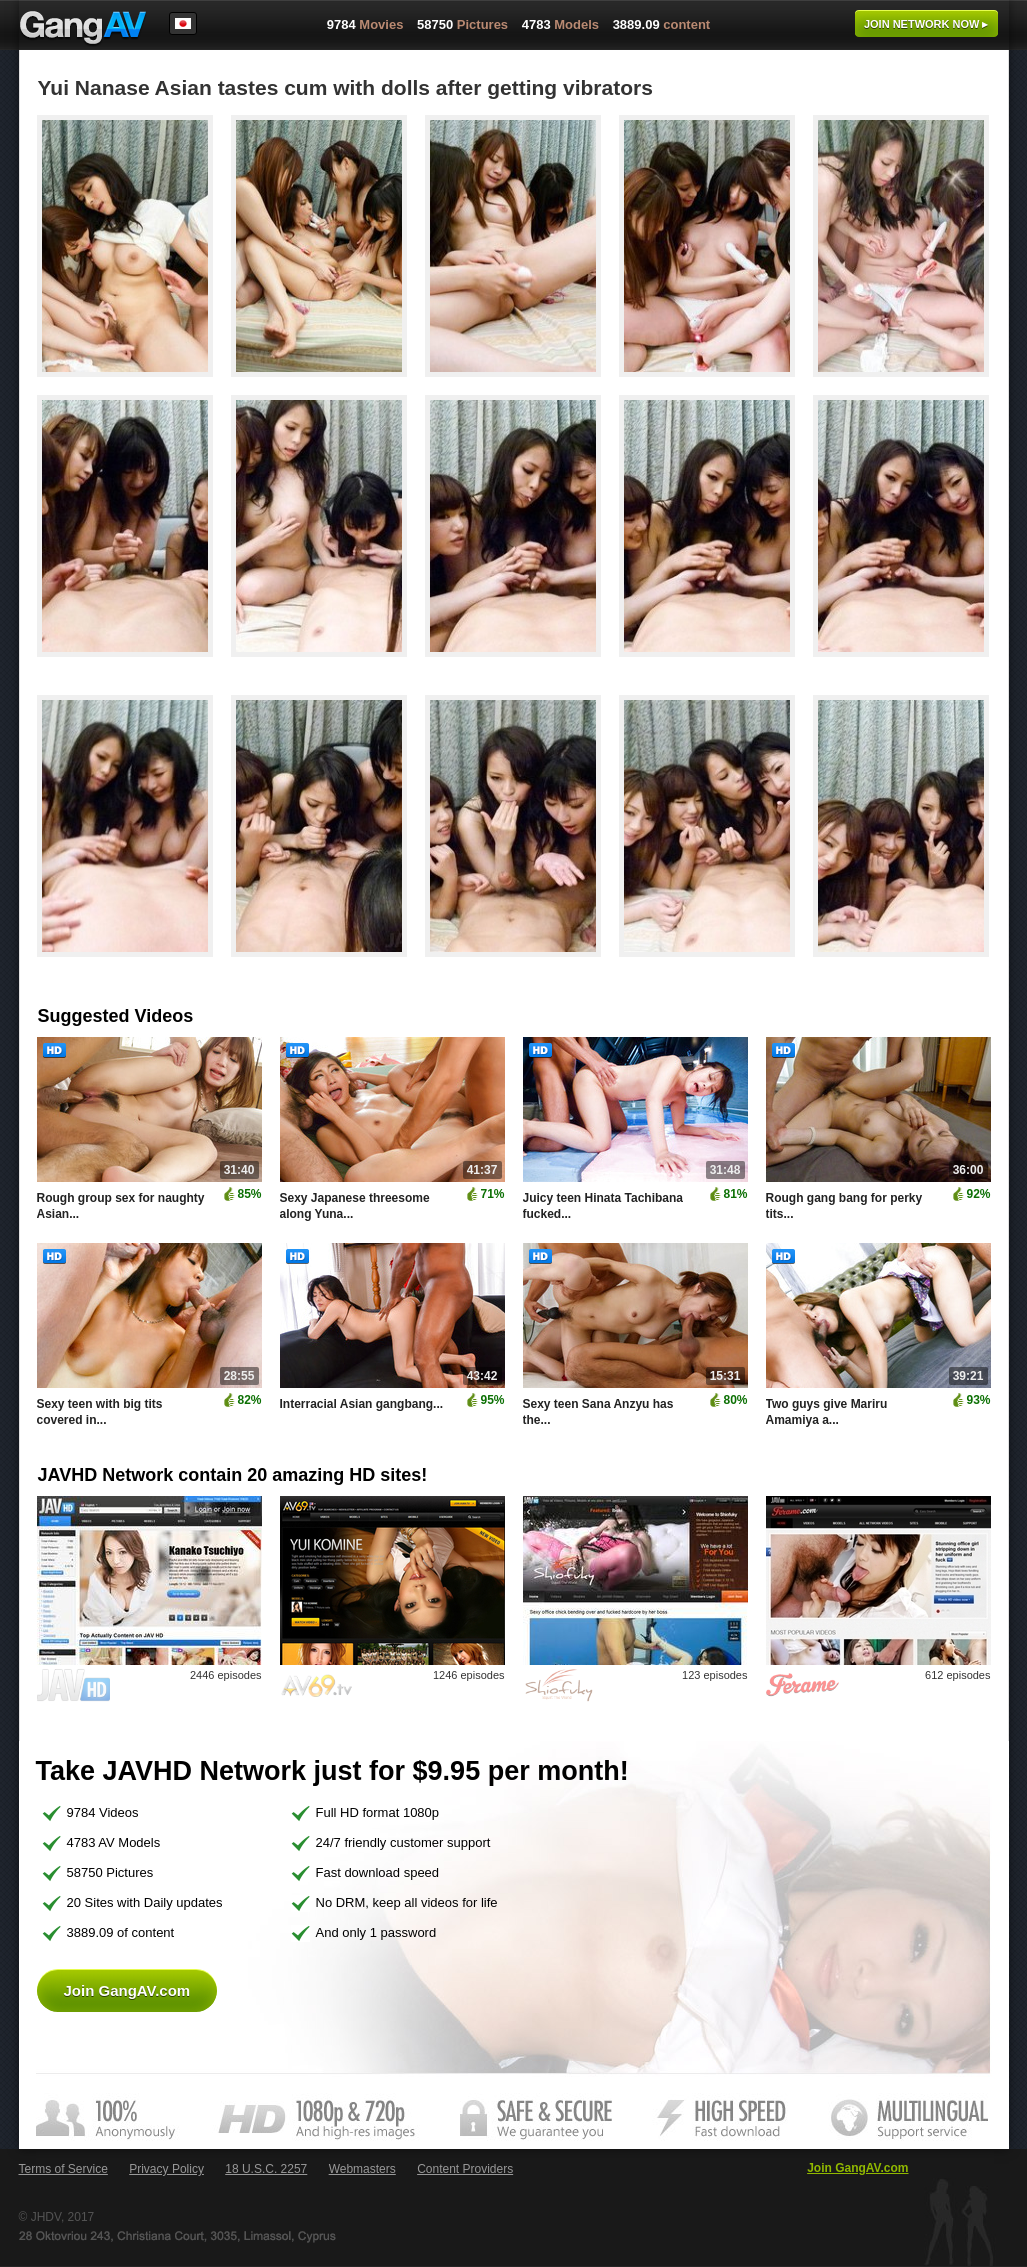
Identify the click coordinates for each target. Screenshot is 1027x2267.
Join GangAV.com (127, 1990)
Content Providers (465, 2169)
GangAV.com (83, 29)
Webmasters (362, 2169)
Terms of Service (63, 2169)
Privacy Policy (166, 2169)
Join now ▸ (926, 24)
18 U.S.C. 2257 (266, 2169)
